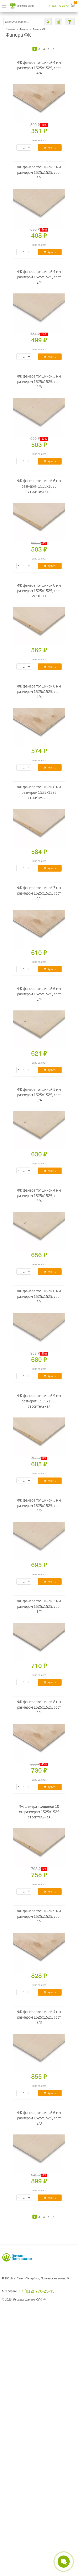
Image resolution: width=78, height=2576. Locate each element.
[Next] (54, 49)
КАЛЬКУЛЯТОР (58, 21)
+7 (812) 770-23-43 (58, 5)
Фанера (24, 29)
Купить (50, 147)
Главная (10, 29)
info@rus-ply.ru (25, 5)
